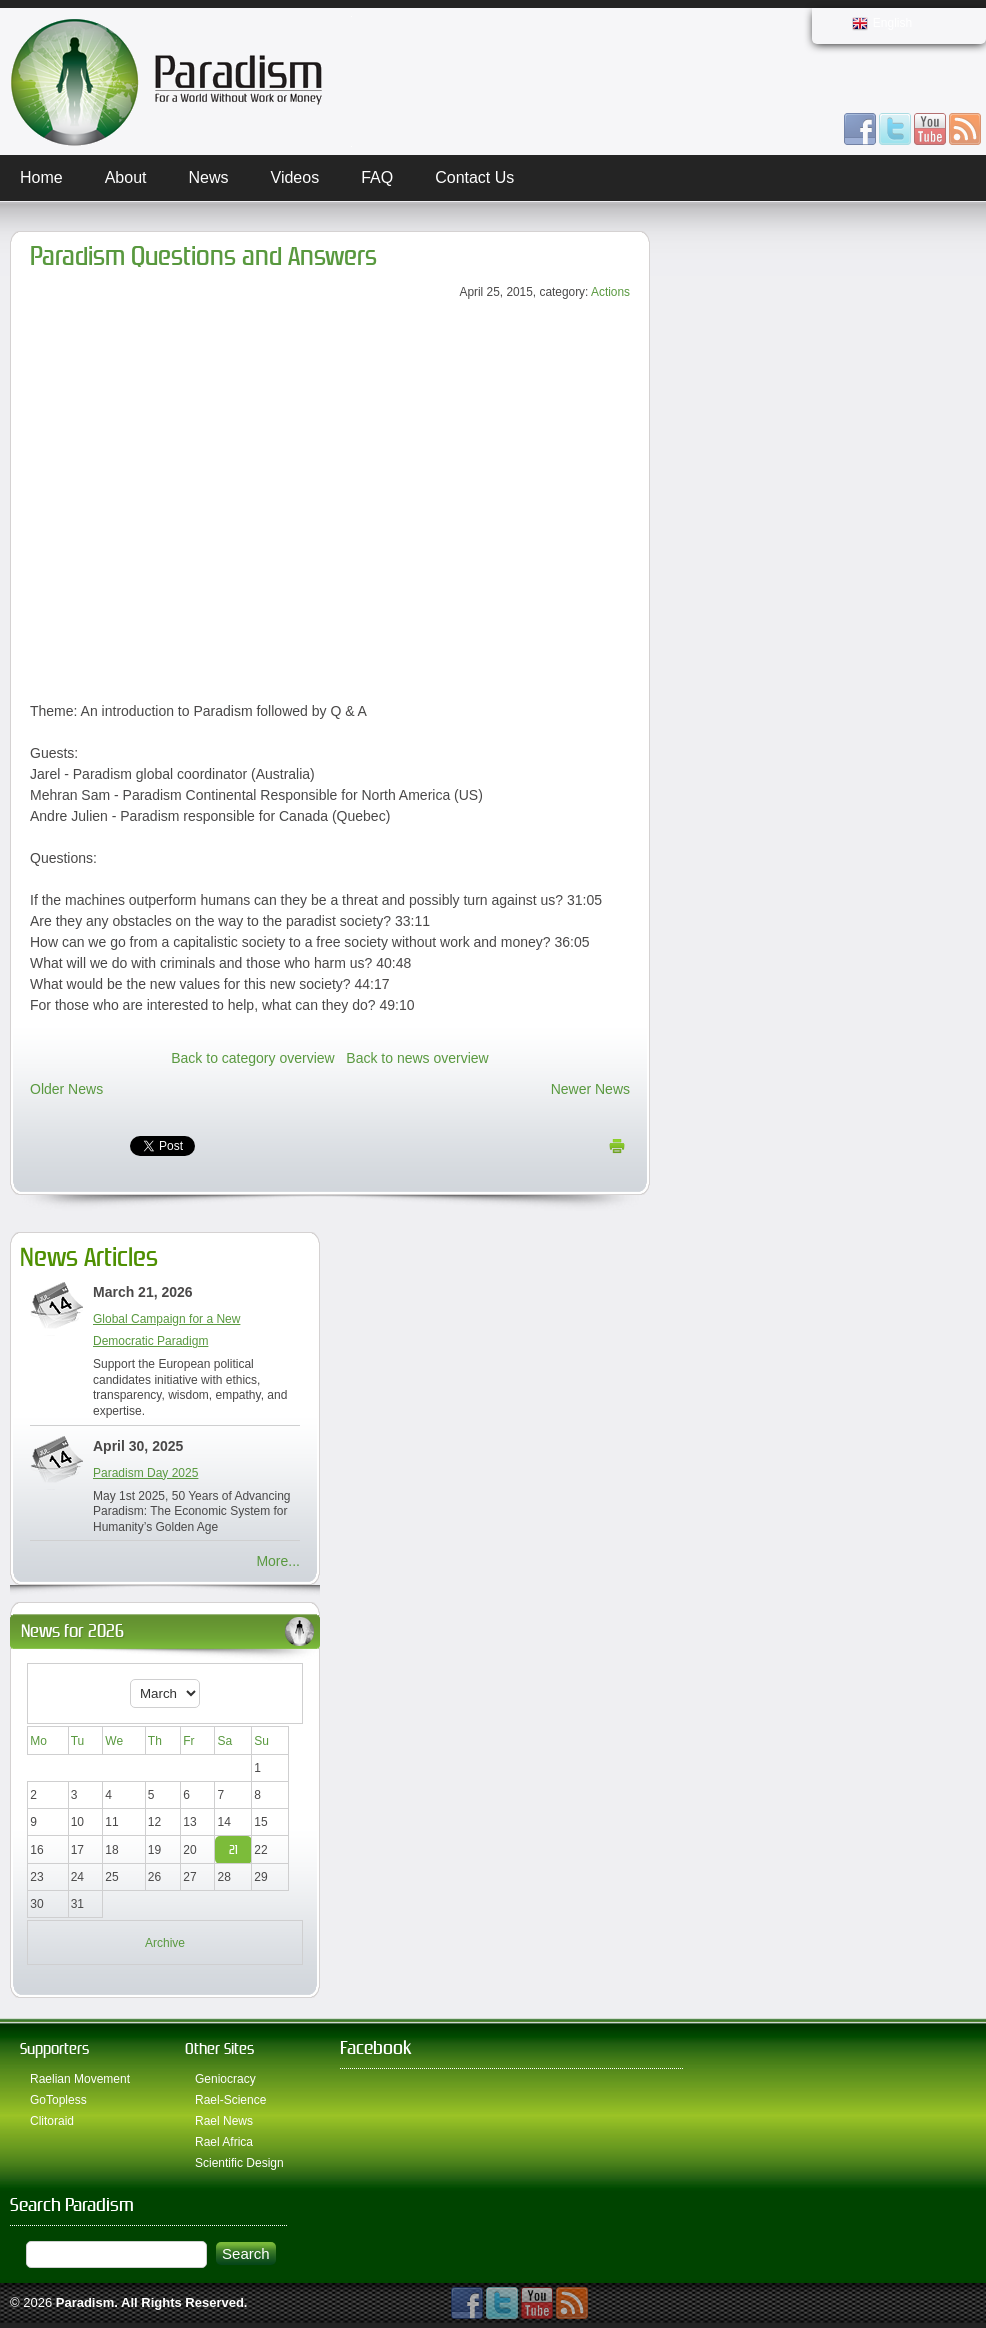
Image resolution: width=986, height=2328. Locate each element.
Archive (165, 1943)
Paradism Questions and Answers (203, 256)
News (209, 177)
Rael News (224, 2121)
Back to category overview (252, 1058)
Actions (610, 292)
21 (233, 1850)
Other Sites (219, 2048)
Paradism (85, 2302)
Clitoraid (52, 2121)
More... (278, 1561)
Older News (66, 1089)
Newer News (590, 1089)
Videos (295, 177)
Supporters (54, 2048)
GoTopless (58, 2100)
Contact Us (474, 177)
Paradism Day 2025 (145, 1473)
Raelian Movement (80, 2079)
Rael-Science (230, 2100)
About (126, 177)
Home (41, 177)
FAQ (377, 177)
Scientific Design (239, 2163)
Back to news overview (417, 1058)
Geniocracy (225, 2079)
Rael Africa (224, 2142)
